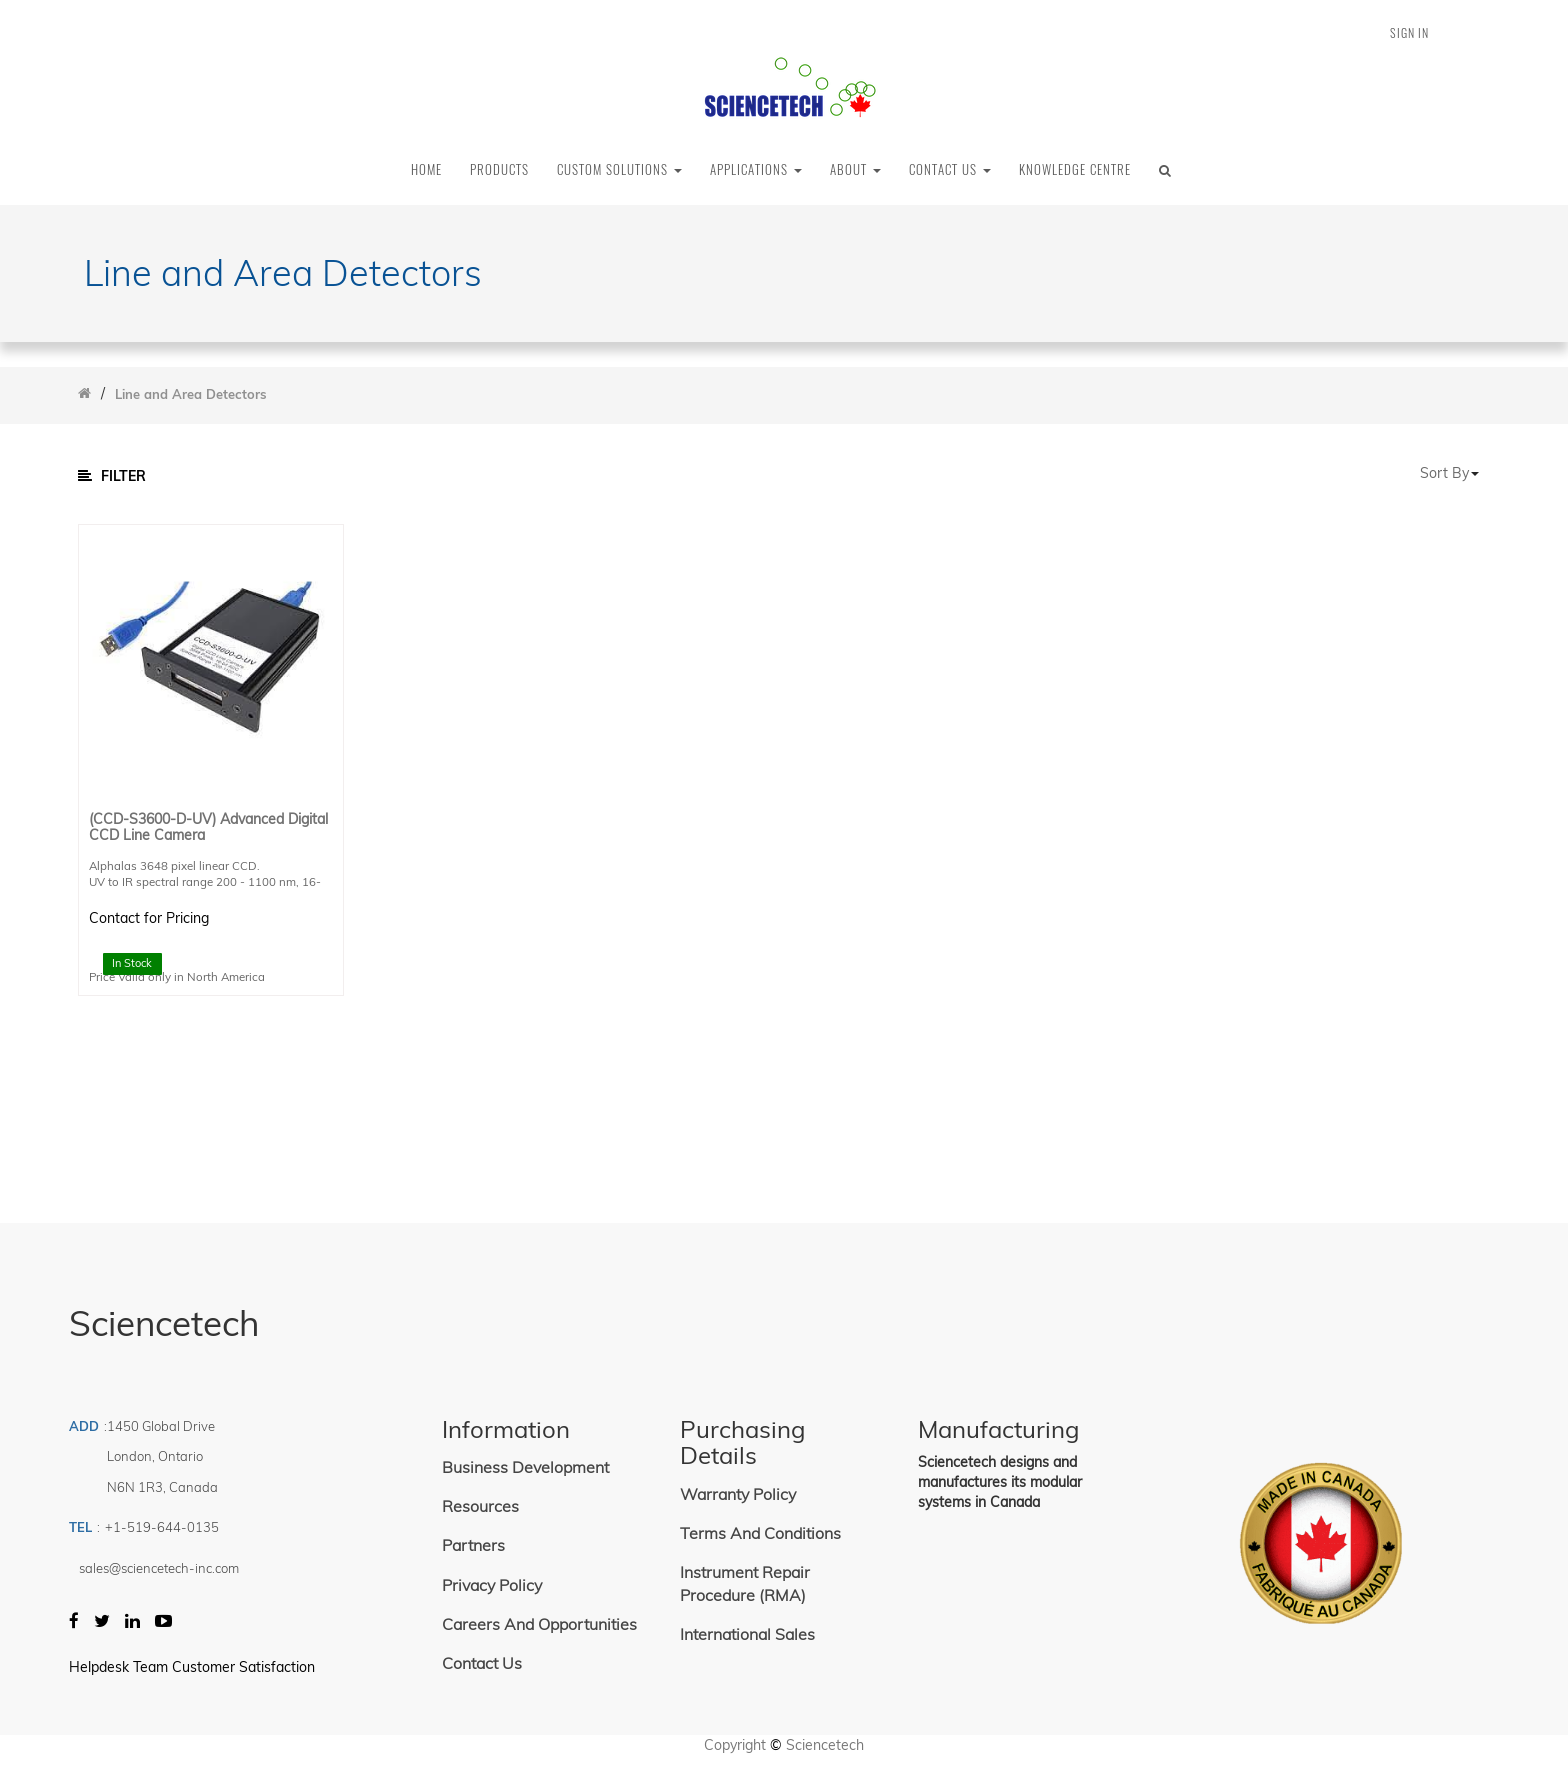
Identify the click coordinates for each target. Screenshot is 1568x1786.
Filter (112, 476)
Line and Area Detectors (191, 394)
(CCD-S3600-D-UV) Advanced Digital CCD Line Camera (208, 827)
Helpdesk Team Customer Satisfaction (192, 1667)
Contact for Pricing (149, 918)
